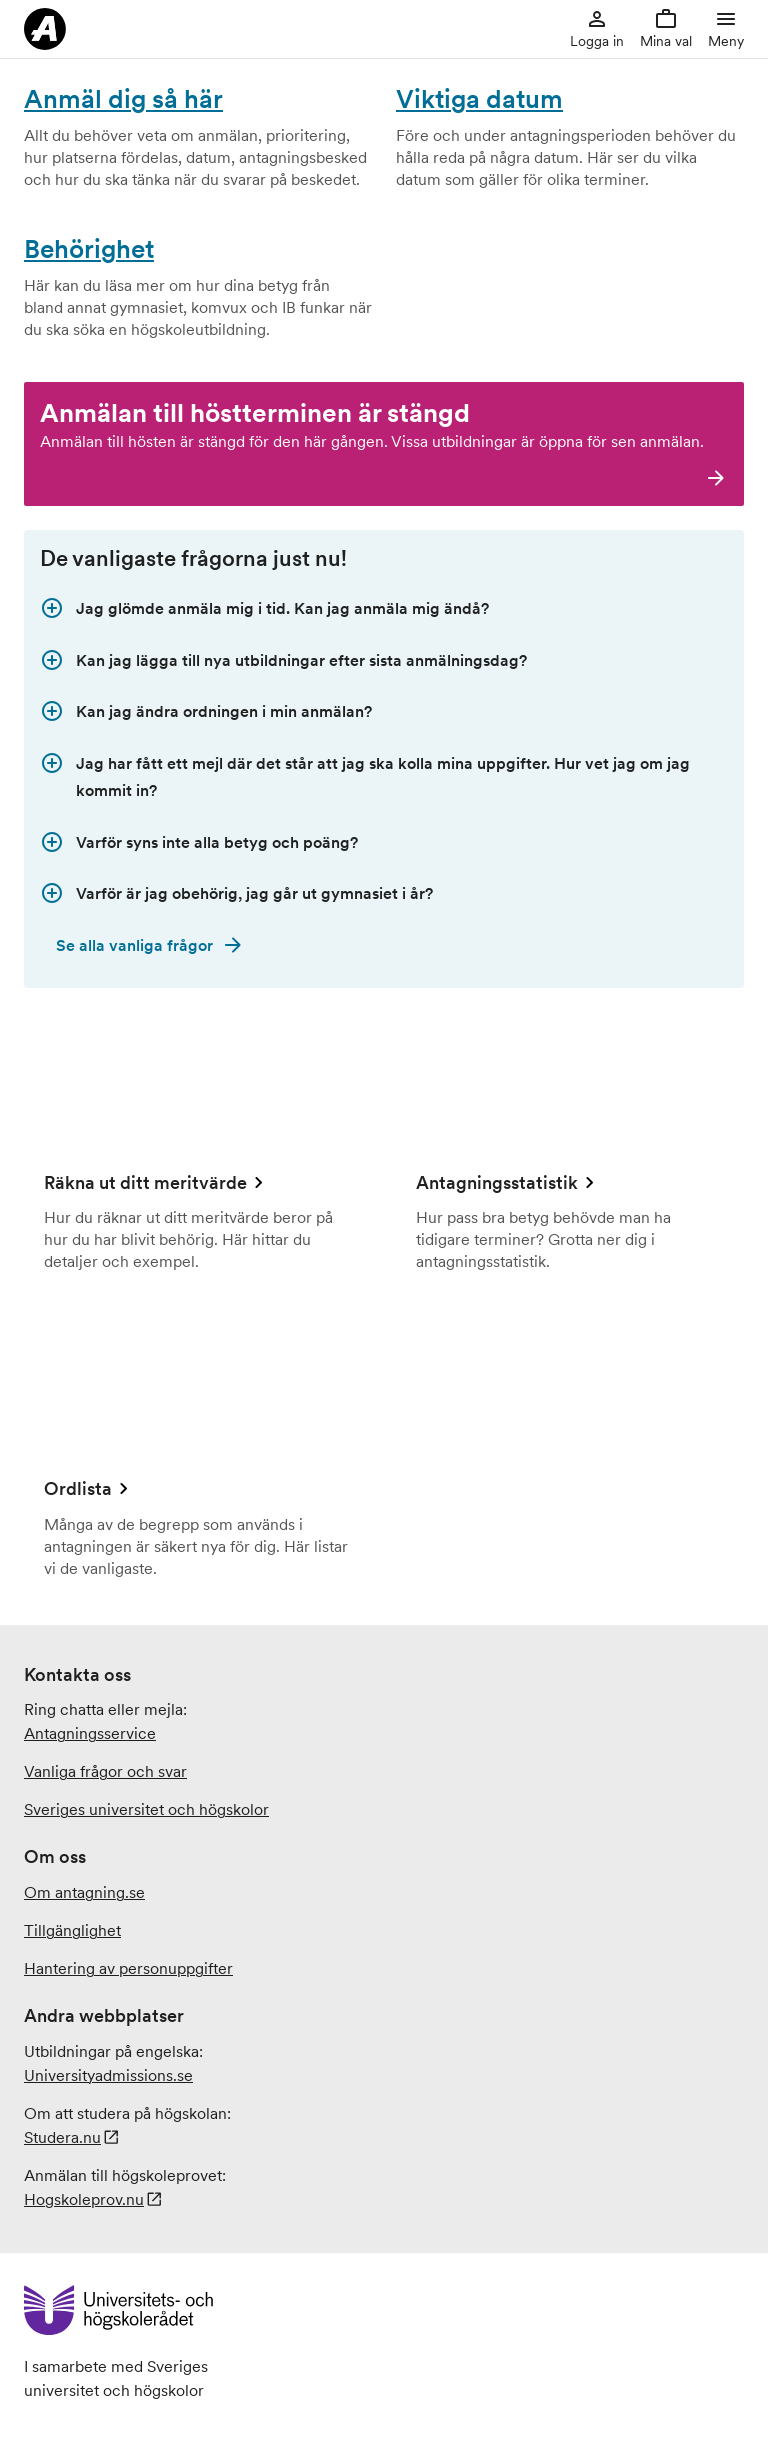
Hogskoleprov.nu (84, 2199)
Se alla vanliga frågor (134, 945)
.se (108, 2075)
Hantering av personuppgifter (128, 1968)
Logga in (597, 28)
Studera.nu (62, 2137)
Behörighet (89, 248)
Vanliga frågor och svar (105, 1771)
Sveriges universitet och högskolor (146, 1809)
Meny (726, 28)
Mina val (666, 28)
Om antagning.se (84, 1892)
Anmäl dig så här (123, 98)
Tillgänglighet (72, 1930)
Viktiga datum (479, 98)
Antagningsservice (90, 1733)
